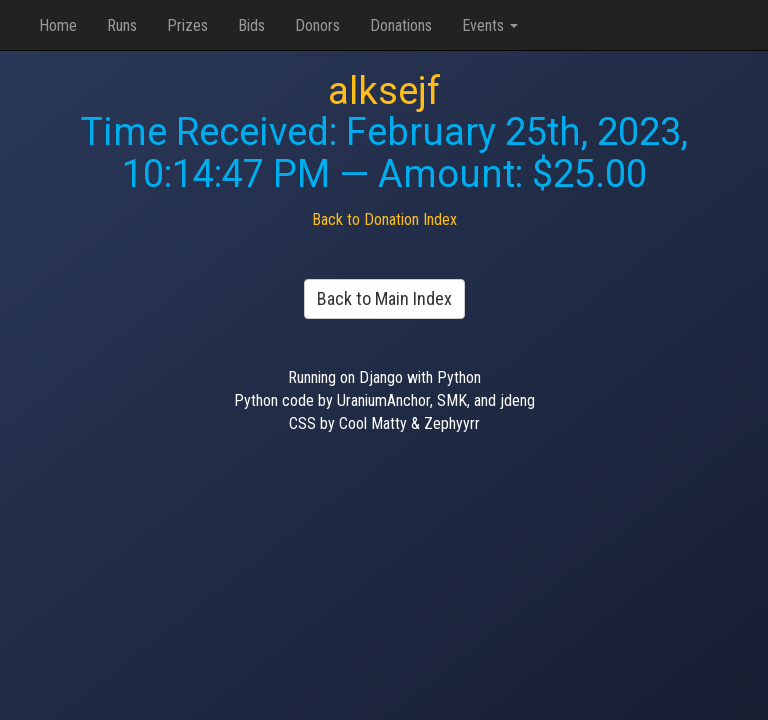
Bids (251, 25)
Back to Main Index (384, 298)
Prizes (187, 25)
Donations (401, 25)
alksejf (384, 91)
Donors (317, 25)
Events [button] (490, 25)
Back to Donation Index (384, 219)
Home (58, 25)
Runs (122, 25)
